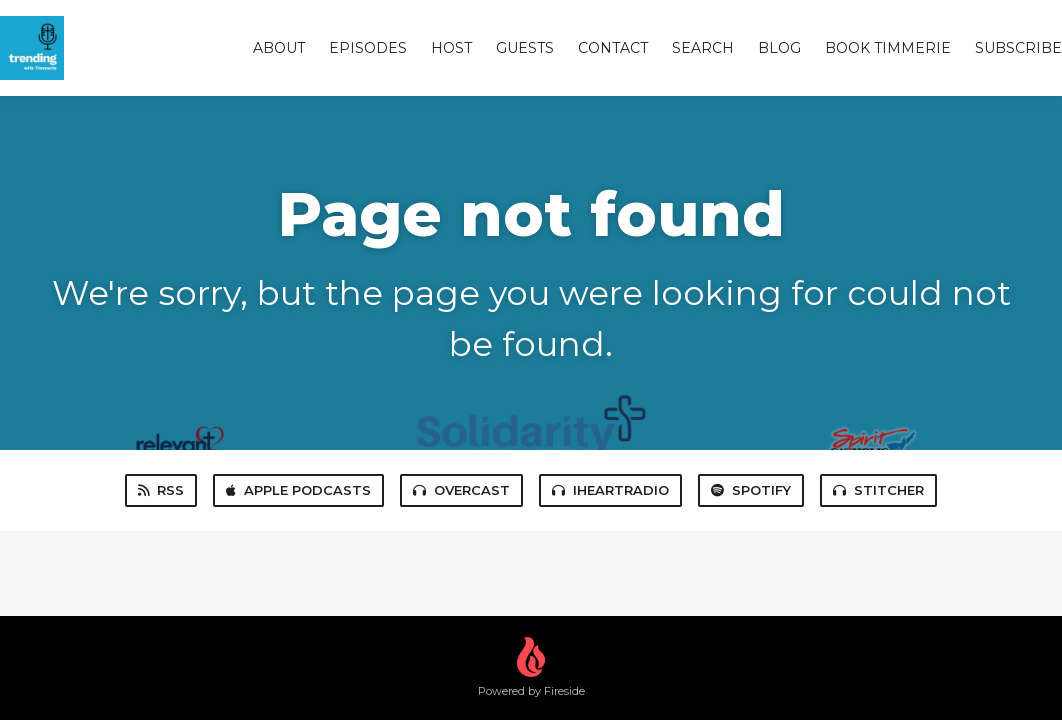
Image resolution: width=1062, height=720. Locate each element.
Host (451, 48)
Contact (613, 48)
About (279, 48)
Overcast (461, 490)
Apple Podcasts (298, 490)
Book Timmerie (888, 48)
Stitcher (878, 490)
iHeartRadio (610, 490)
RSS (161, 490)
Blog (779, 48)
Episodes (368, 48)
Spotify (751, 490)
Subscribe (1018, 48)
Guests (525, 48)
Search (703, 48)
